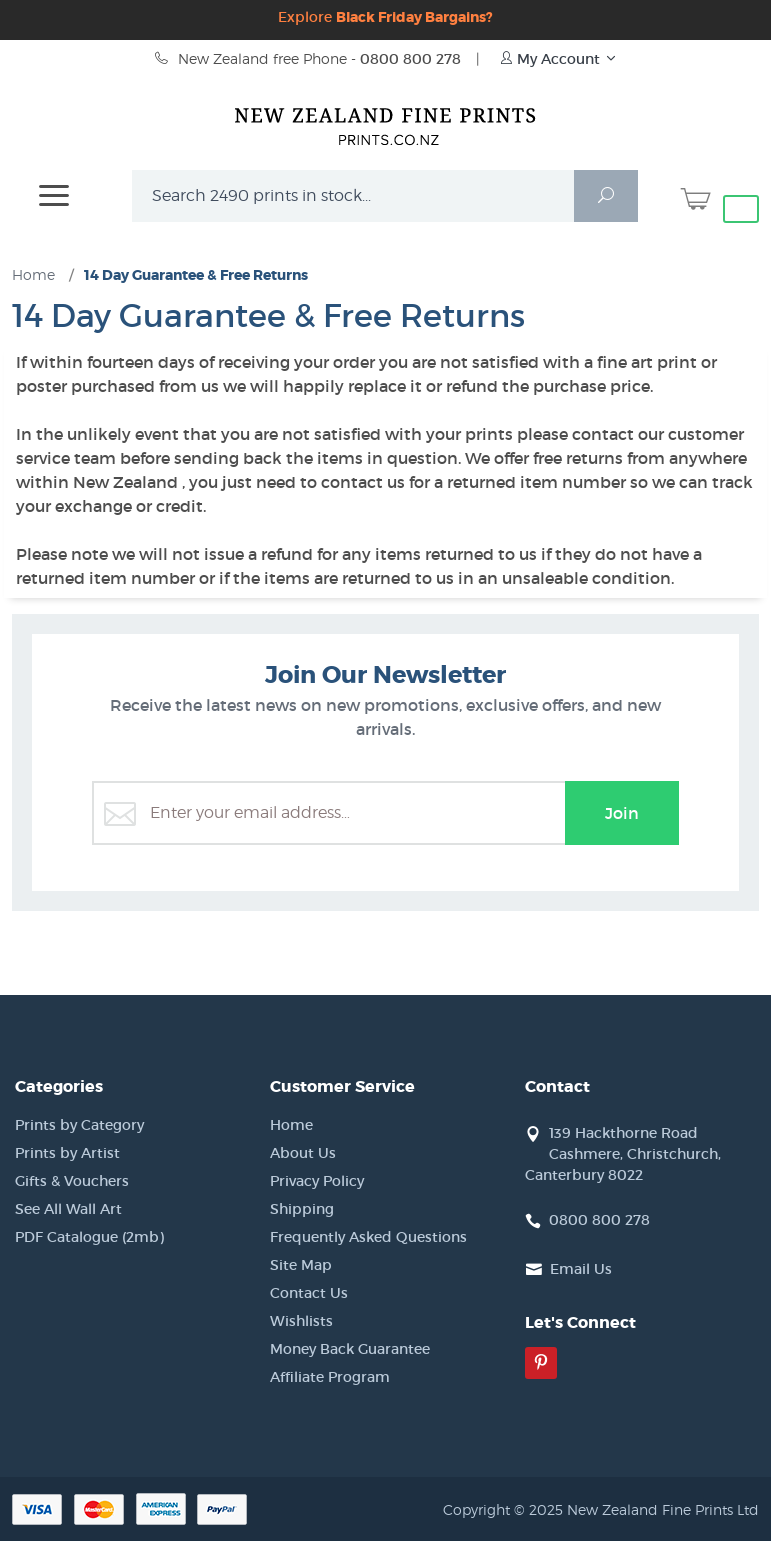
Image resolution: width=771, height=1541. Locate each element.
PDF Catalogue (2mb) (89, 1237)
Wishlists (301, 1321)
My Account (558, 59)
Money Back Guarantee (350, 1349)
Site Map (301, 1265)
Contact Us (309, 1293)
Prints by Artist (67, 1153)
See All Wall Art (68, 1209)
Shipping (302, 1209)
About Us (303, 1153)
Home (291, 1125)
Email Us (581, 1269)
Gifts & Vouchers (72, 1181)
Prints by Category (79, 1125)
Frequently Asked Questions (368, 1237)
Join (622, 813)
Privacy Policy (317, 1181)
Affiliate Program (330, 1377)
